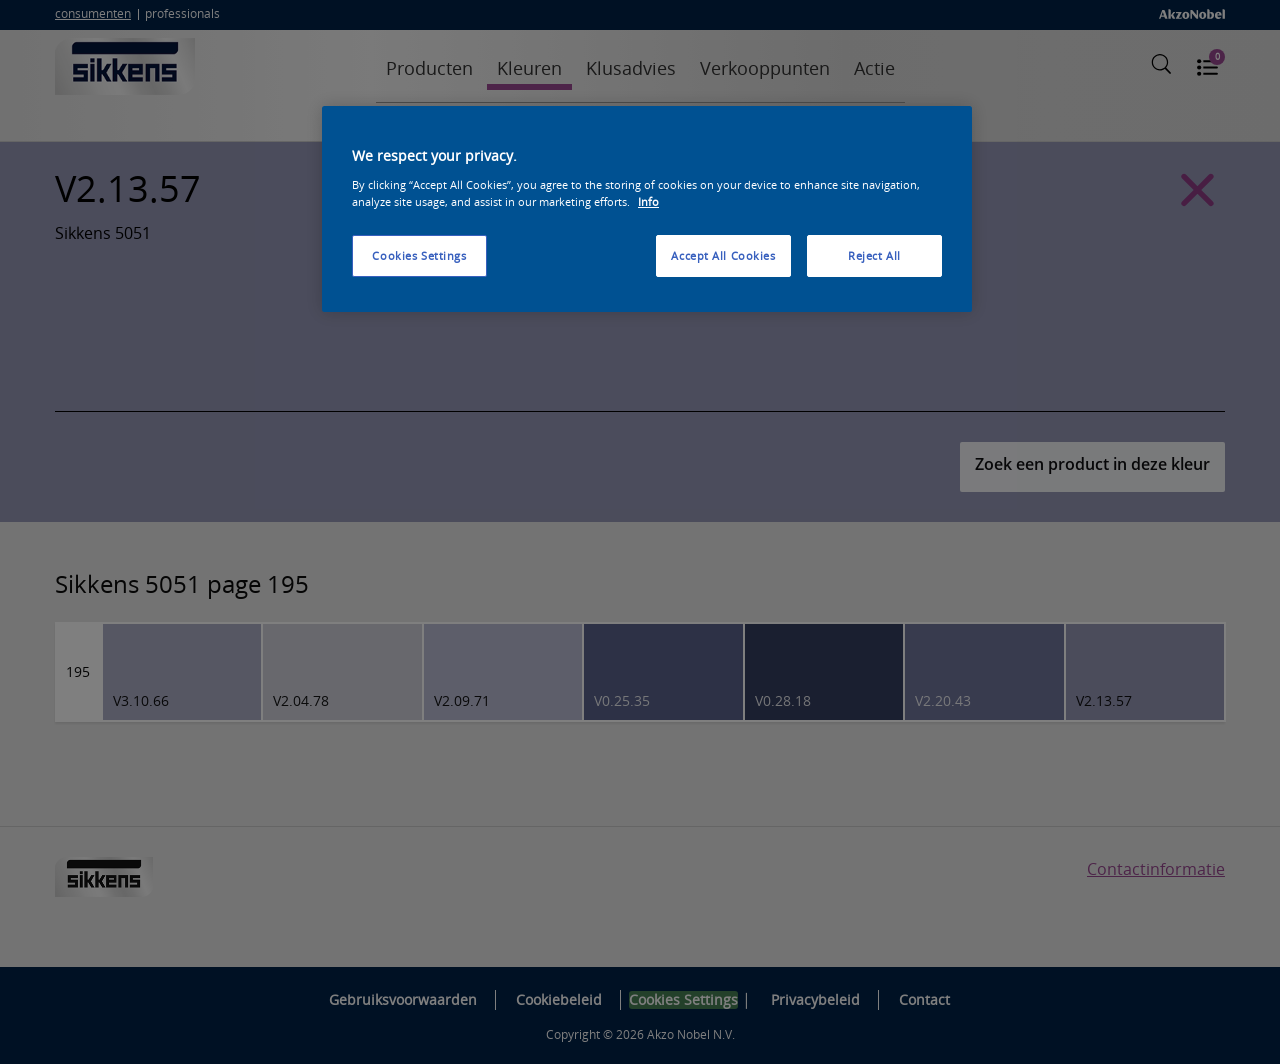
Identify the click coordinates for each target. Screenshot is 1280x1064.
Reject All (874, 255)
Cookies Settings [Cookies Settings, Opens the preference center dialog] (419, 255)
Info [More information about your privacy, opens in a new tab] (648, 201)
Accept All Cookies (723, 255)
